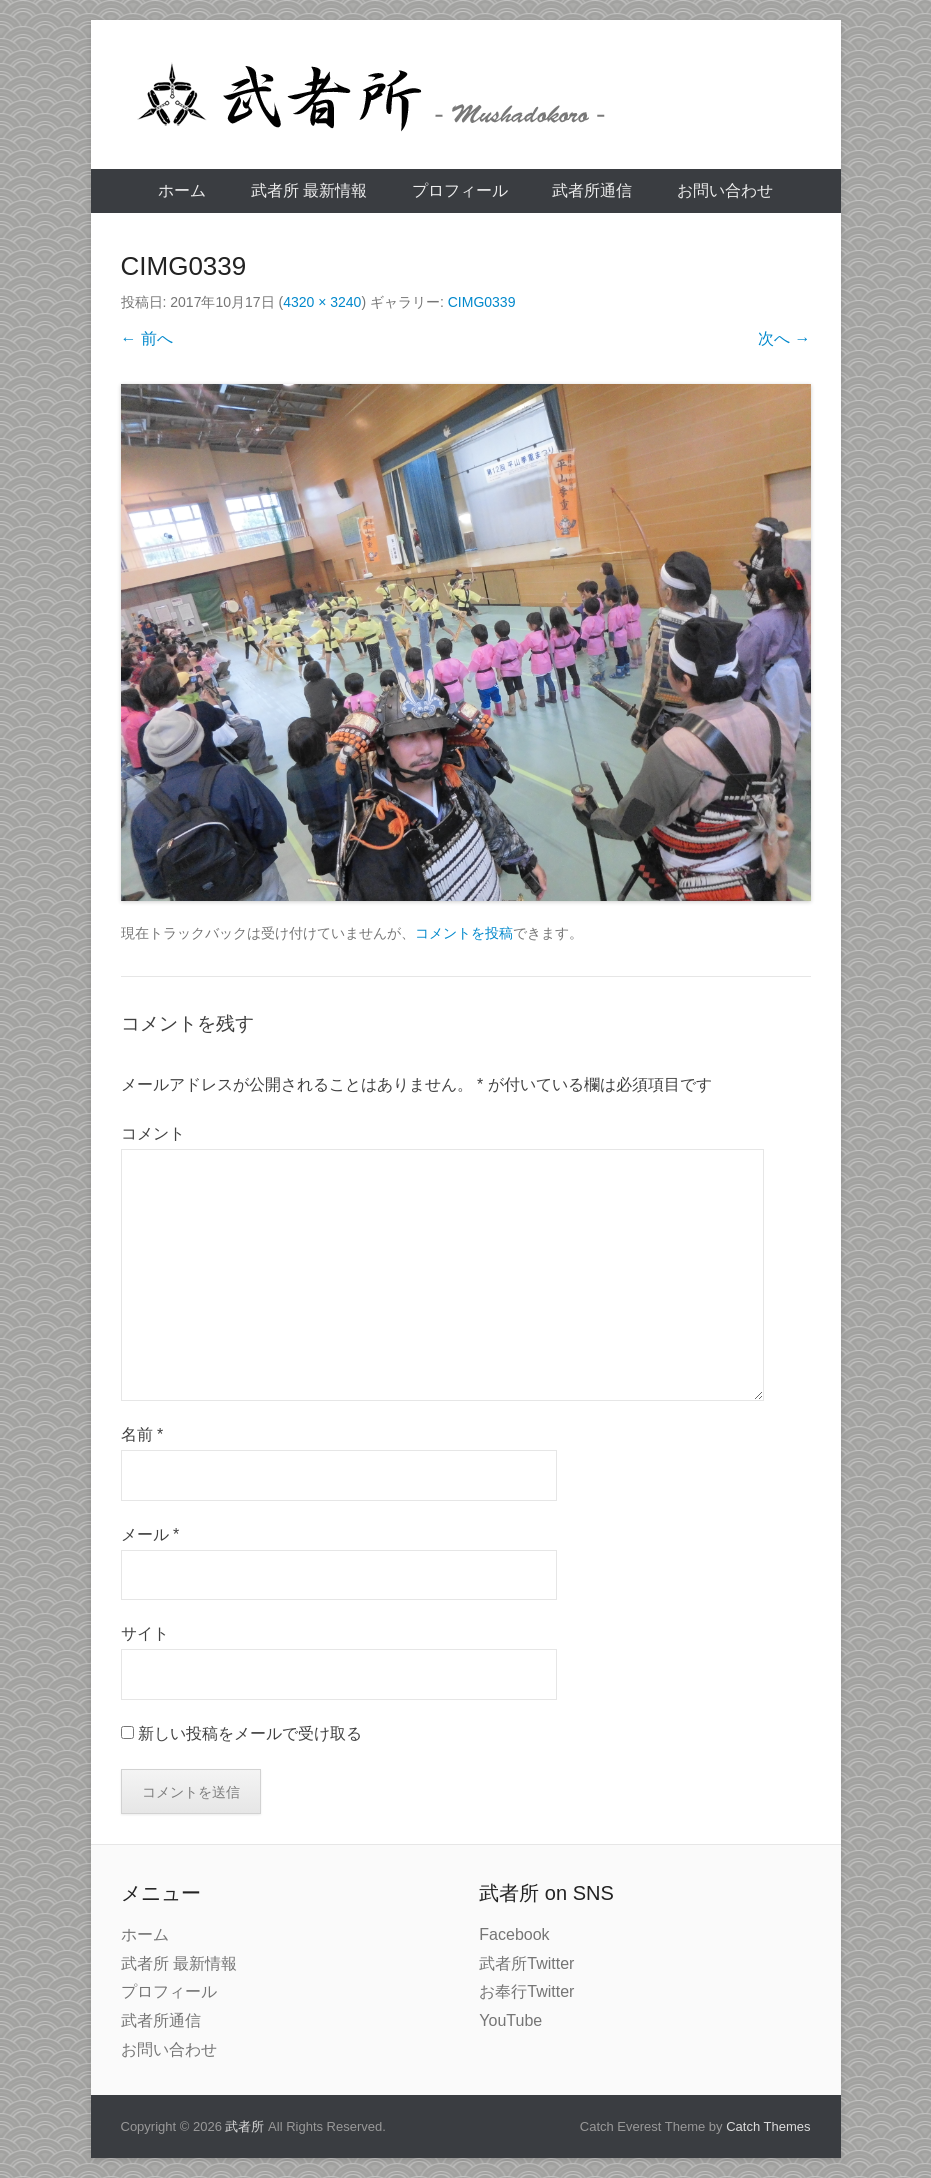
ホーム (182, 190)
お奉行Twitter (526, 1991)
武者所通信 (592, 190)
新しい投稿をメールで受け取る (250, 1733)
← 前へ (147, 338)
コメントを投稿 (464, 933)
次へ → (784, 338)
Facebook (514, 1934)
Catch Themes (768, 2126)
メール (150, 1534)
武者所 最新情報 (309, 190)
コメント (153, 1133)
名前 (142, 1434)
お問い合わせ (725, 190)
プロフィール (460, 190)
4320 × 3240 (322, 302)
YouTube (510, 2020)
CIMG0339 (482, 302)
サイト (145, 1633)
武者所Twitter (526, 1963)
